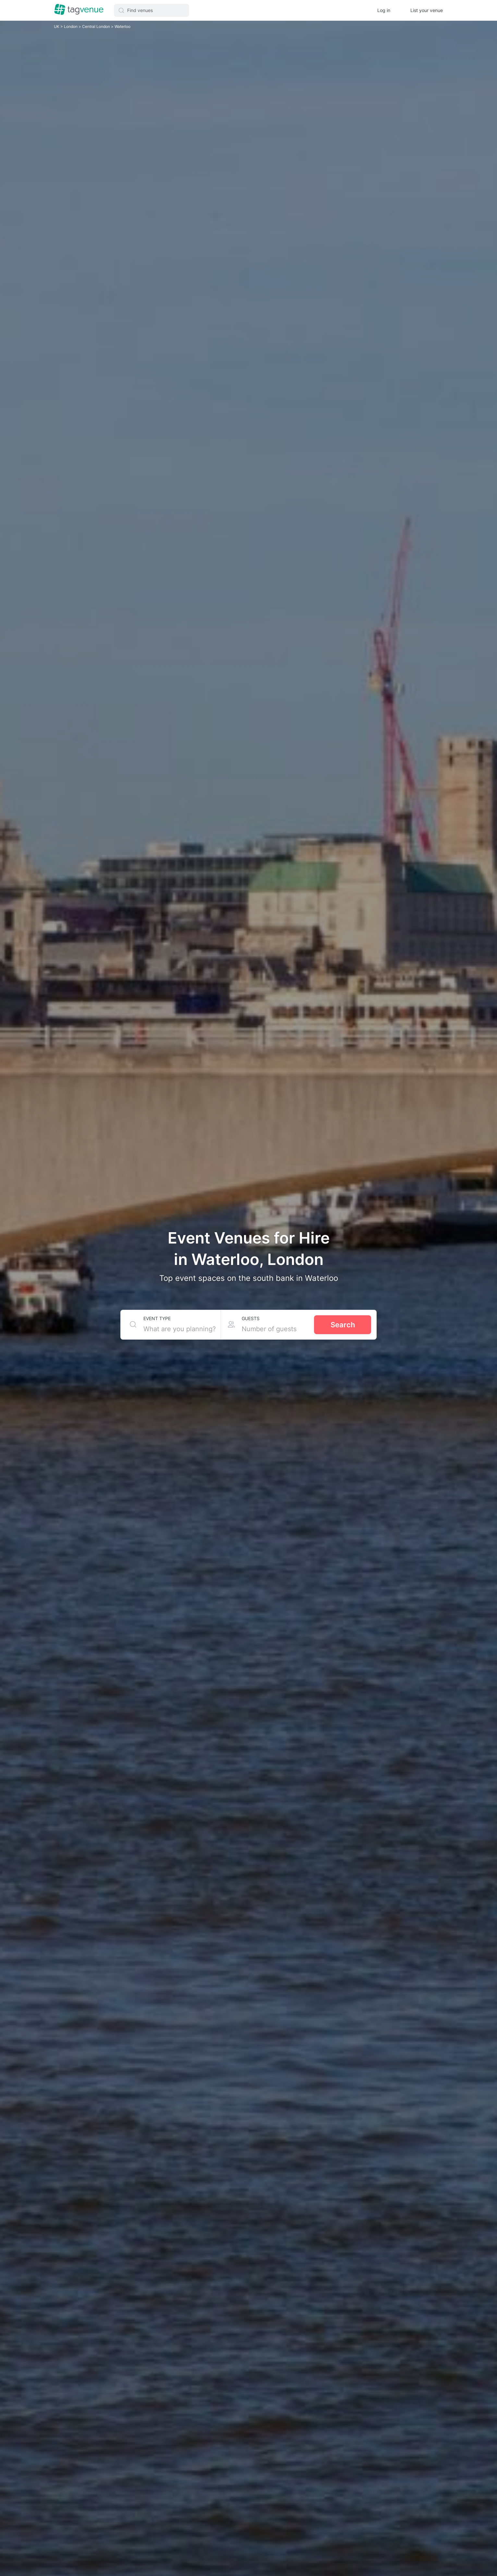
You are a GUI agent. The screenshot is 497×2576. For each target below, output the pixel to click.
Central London (96, 26)
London (71, 26)
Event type (157, 1318)
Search (343, 1324)
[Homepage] (79, 10)
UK (57, 26)
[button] (151, 10)
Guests (251, 1318)
